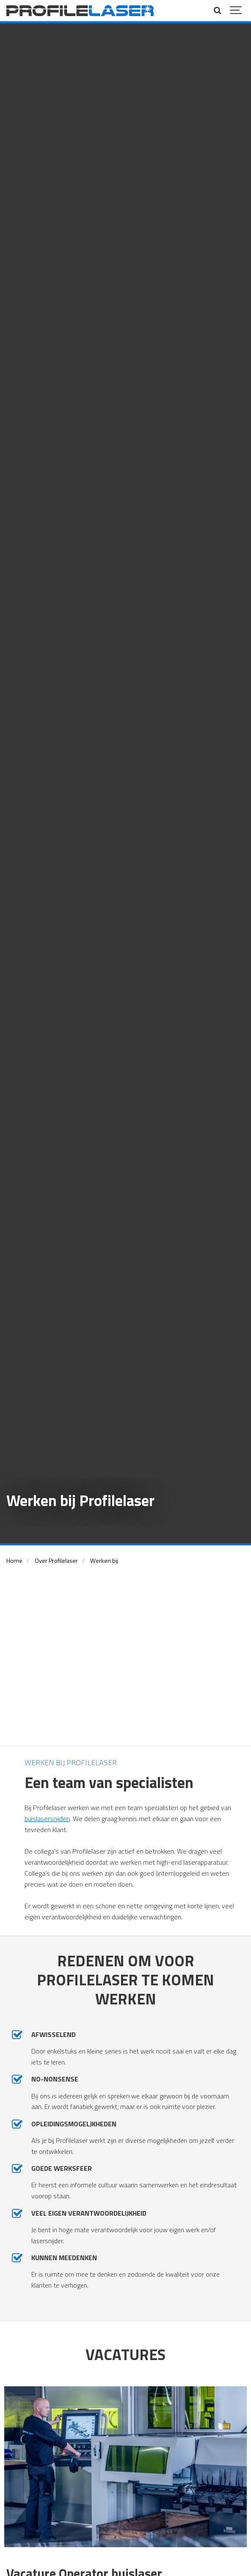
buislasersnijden (47, 1818)
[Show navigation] (236, 10)
